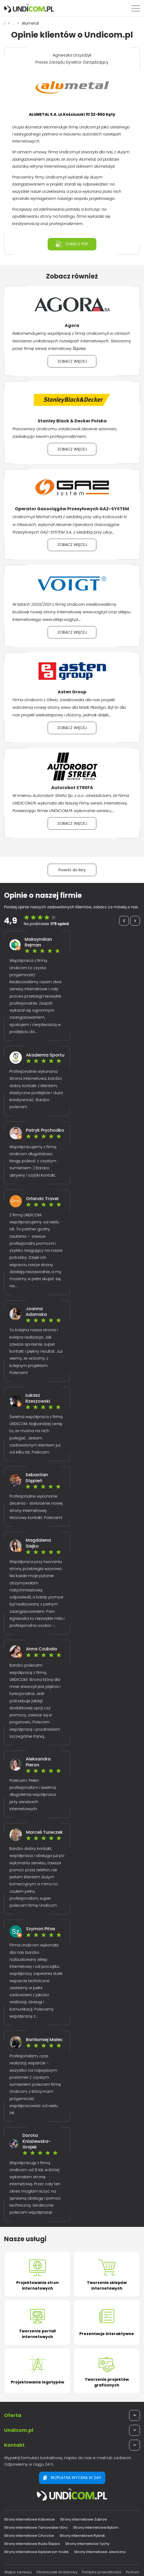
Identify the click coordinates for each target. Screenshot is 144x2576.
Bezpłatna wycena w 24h (72, 2477)
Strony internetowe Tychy (87, 2543)
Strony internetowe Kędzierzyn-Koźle (36, 2551)
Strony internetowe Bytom (95, 2527)
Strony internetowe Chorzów (29, 2535)
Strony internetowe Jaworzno (100, 2551)
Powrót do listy (72, 870)
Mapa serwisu (18, 2572)
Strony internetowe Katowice (29, 2519)
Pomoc (133, 2572)
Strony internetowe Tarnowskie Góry (36, 2527)
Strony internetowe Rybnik (82, 2535)
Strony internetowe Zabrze (83, 2519)
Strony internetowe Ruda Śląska (32, 2543)
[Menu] (135, 8)
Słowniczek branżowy (56, 2572)
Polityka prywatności (102, 2572)
